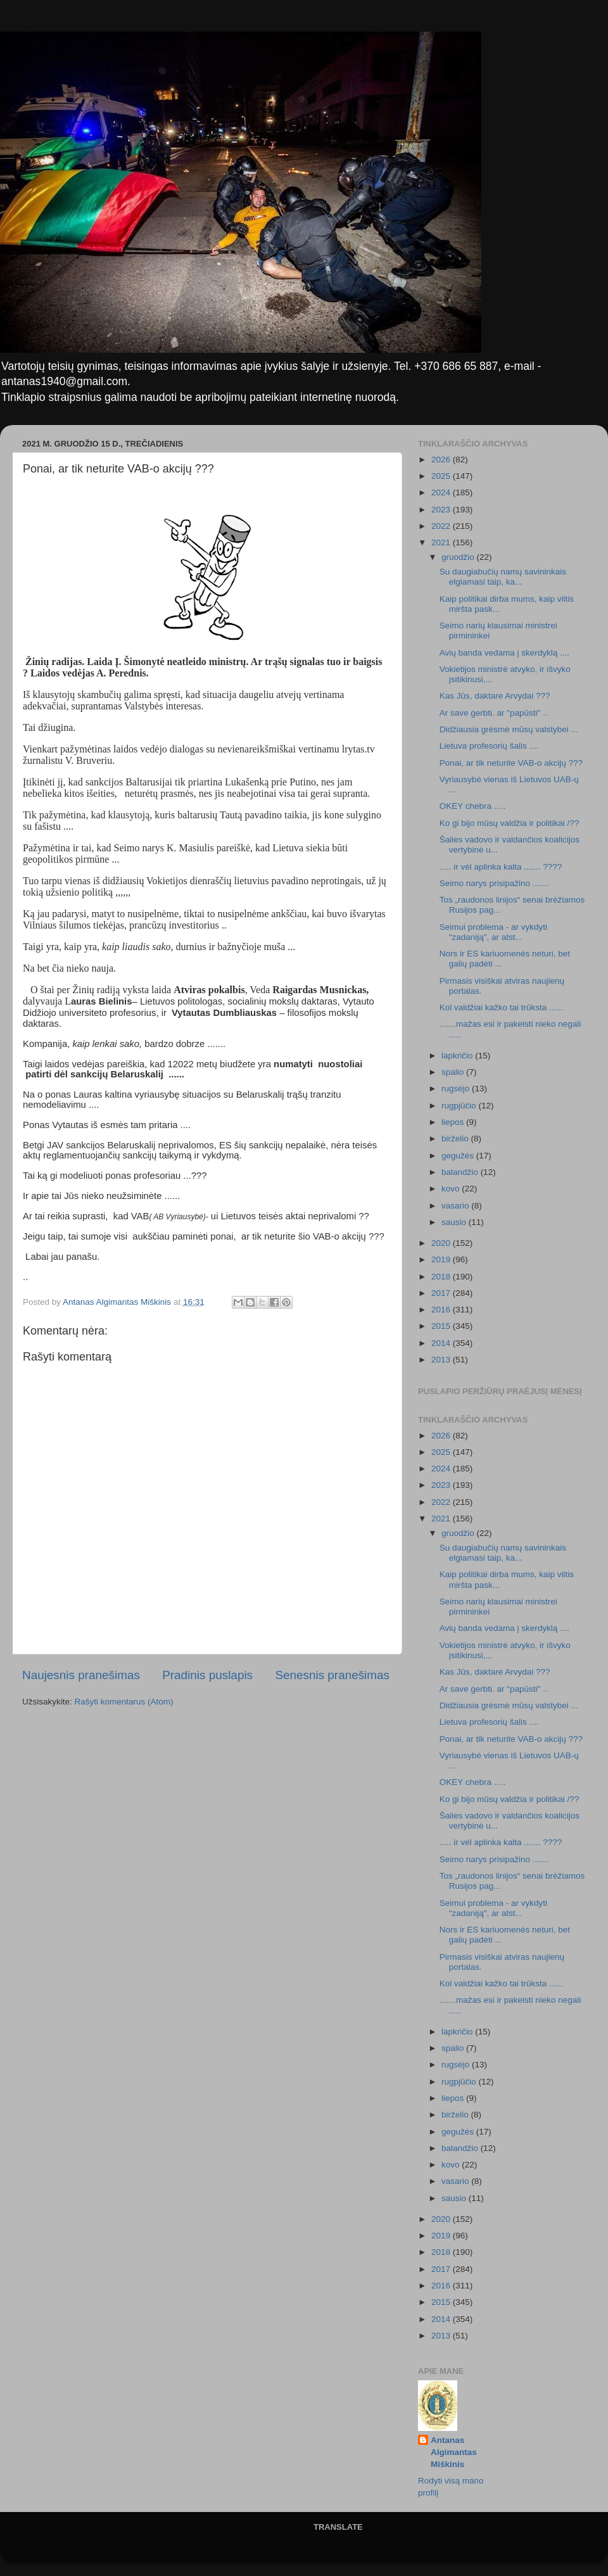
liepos (453, 1122)
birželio (456, 1138)
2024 (442, 492)
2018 (442, 1276)
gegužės (458, 1155)
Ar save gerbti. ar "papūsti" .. (494, 713)
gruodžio (459, 557)
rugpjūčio (460, 1105)
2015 (442, 1326)
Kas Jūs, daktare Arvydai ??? (495, 696)
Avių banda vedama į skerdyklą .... (504, 652)
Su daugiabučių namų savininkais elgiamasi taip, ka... (503, 577)
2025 (442, 476)
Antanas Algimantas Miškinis (454, 2452)
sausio (455, 1222)
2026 (442, 459)
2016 (442, 1309)
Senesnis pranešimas (332, 1675)
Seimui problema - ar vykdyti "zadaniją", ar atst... (493, 932)
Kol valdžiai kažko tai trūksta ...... (502, 1007)
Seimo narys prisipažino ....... (494, 883)
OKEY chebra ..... (473, 806)
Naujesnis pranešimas (81, 1675)
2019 (442, 1259)
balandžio (461, 1172)
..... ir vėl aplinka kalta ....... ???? (501, 867)
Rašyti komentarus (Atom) (124, 1701)
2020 (442, 1243)
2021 (442, 542)
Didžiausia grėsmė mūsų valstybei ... (509, 729)
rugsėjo (456, 1088)
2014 (442, 1343)
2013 (442, 1359)
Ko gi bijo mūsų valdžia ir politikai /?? (510, 823)
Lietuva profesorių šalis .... (489, 746)
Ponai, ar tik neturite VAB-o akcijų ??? (511, 763)
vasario (456, 1205)
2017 (442, 1293)
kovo (451, 1188)
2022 (442, 526)
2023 (442, 509)
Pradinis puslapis (207, 1675)
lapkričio (458, 1055)
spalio (453, 1072)
